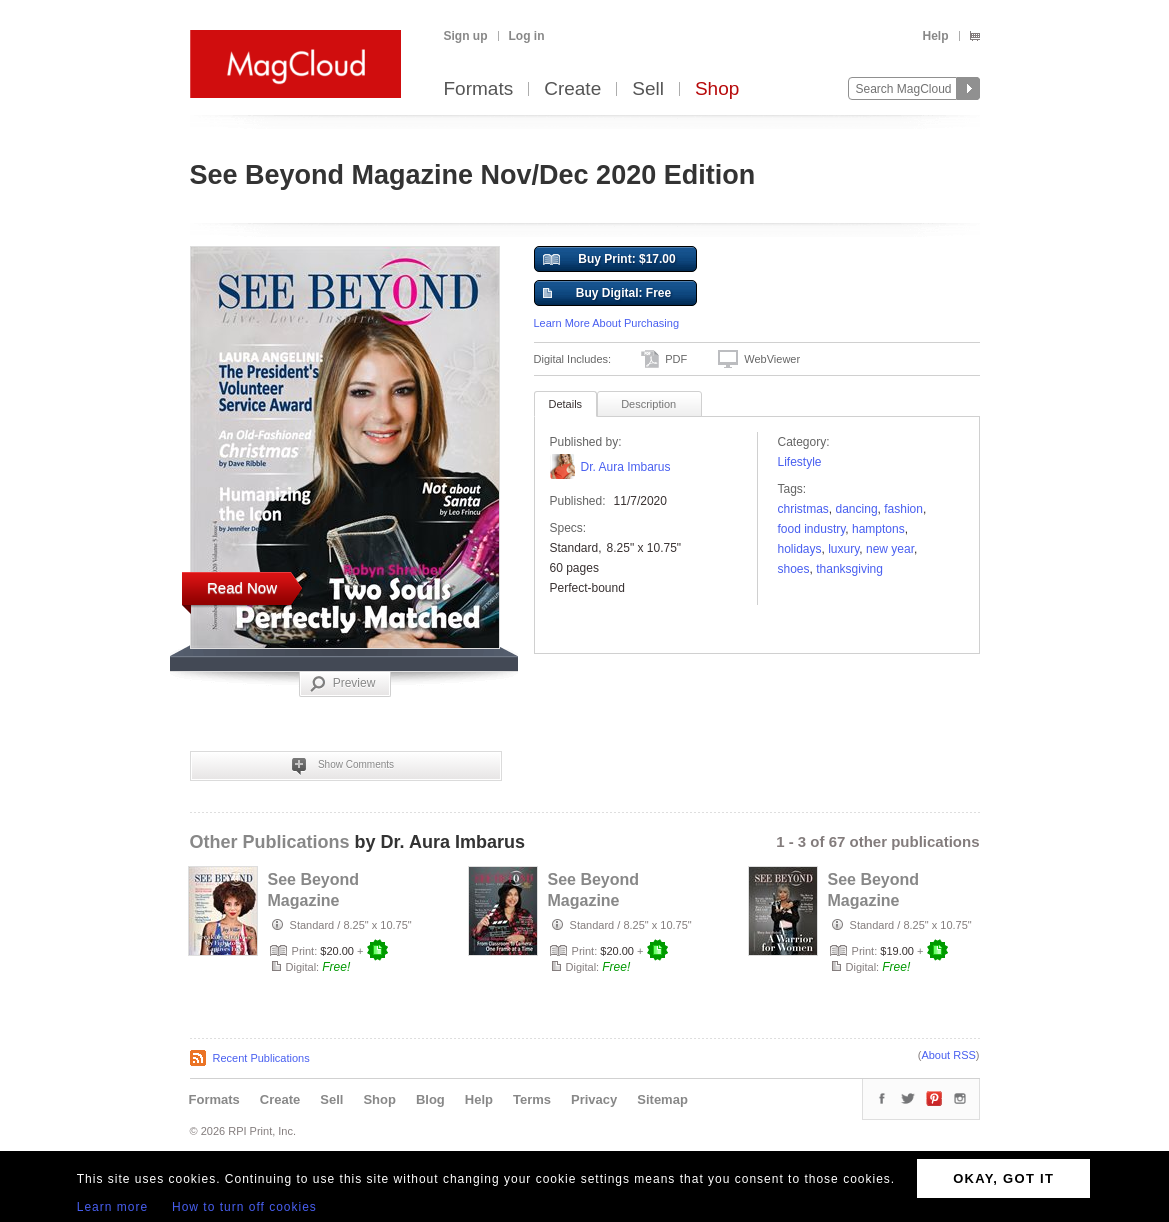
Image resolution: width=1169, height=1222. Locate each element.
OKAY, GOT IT (1003, 1178)
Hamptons (878, 529)
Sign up (466, 36)
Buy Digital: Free (607, 294)
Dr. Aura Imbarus (626, 467)
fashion (903, 509)
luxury (843, 549)
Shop (717, 89)
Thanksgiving (849, 569)
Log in (527, 36)
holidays (800, 549)
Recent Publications (261, 1058)
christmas (803, 509)
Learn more (112, 1207)
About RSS (948, 1055)
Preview (343, 684)
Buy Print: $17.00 (609, 260)
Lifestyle (800, 462)
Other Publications (270, 842)
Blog (430, 1099)
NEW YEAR (890, 549)
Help (935, 36)
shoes (794, 569)
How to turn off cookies (244, 1207)
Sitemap (662, 1099)
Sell (648, 89)
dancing (857, 509)
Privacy (594, 1099)
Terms (532, 1099)
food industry (812, 529)
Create (572, 89)
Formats (479, 89)
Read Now (242, 587)
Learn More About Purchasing (607, 323)
